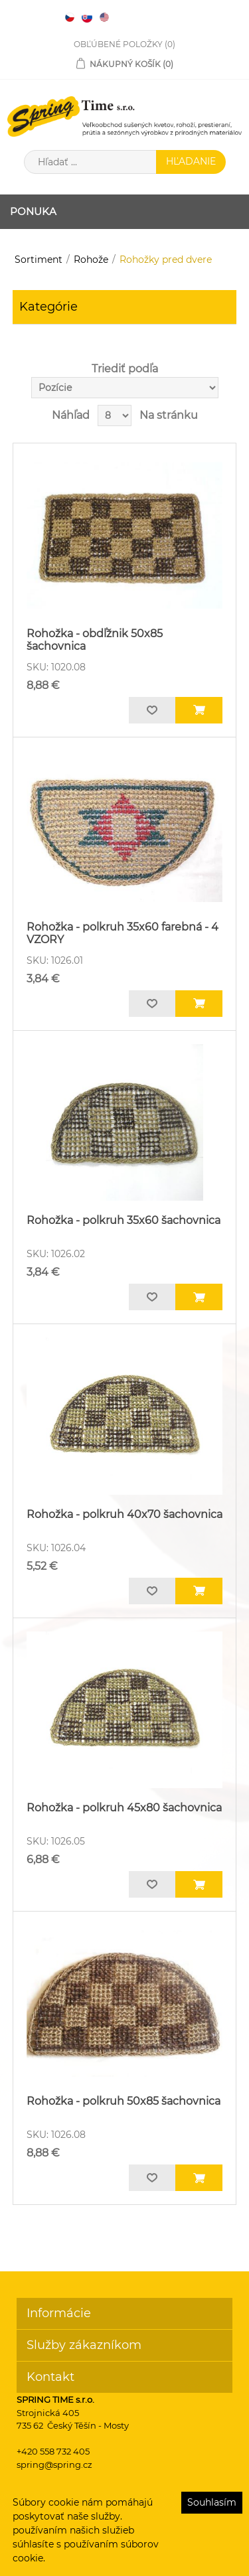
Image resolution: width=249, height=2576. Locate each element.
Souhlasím (211, 2502)
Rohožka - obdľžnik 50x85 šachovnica (95, 639)
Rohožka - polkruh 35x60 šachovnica (123, 1220)
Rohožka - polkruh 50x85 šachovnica (123, 2101)
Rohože (91, 259)
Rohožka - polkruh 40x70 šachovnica (124, 1514)
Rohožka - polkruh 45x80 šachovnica (124, 1807)
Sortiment (38, 259)
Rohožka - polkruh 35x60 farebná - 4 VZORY (122, 933)
